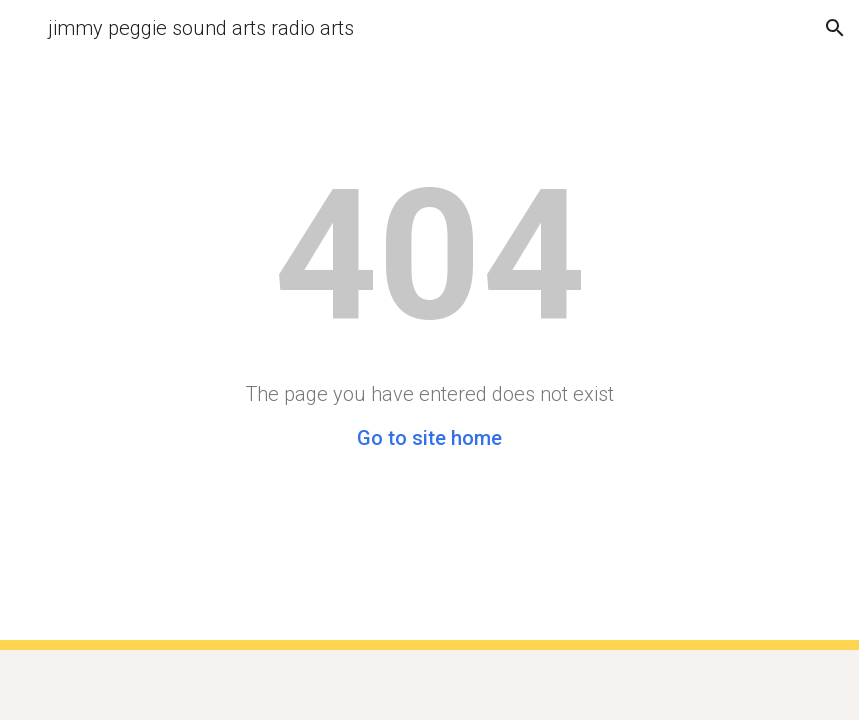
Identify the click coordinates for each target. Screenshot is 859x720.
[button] (24, 27)
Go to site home (429, 438)
